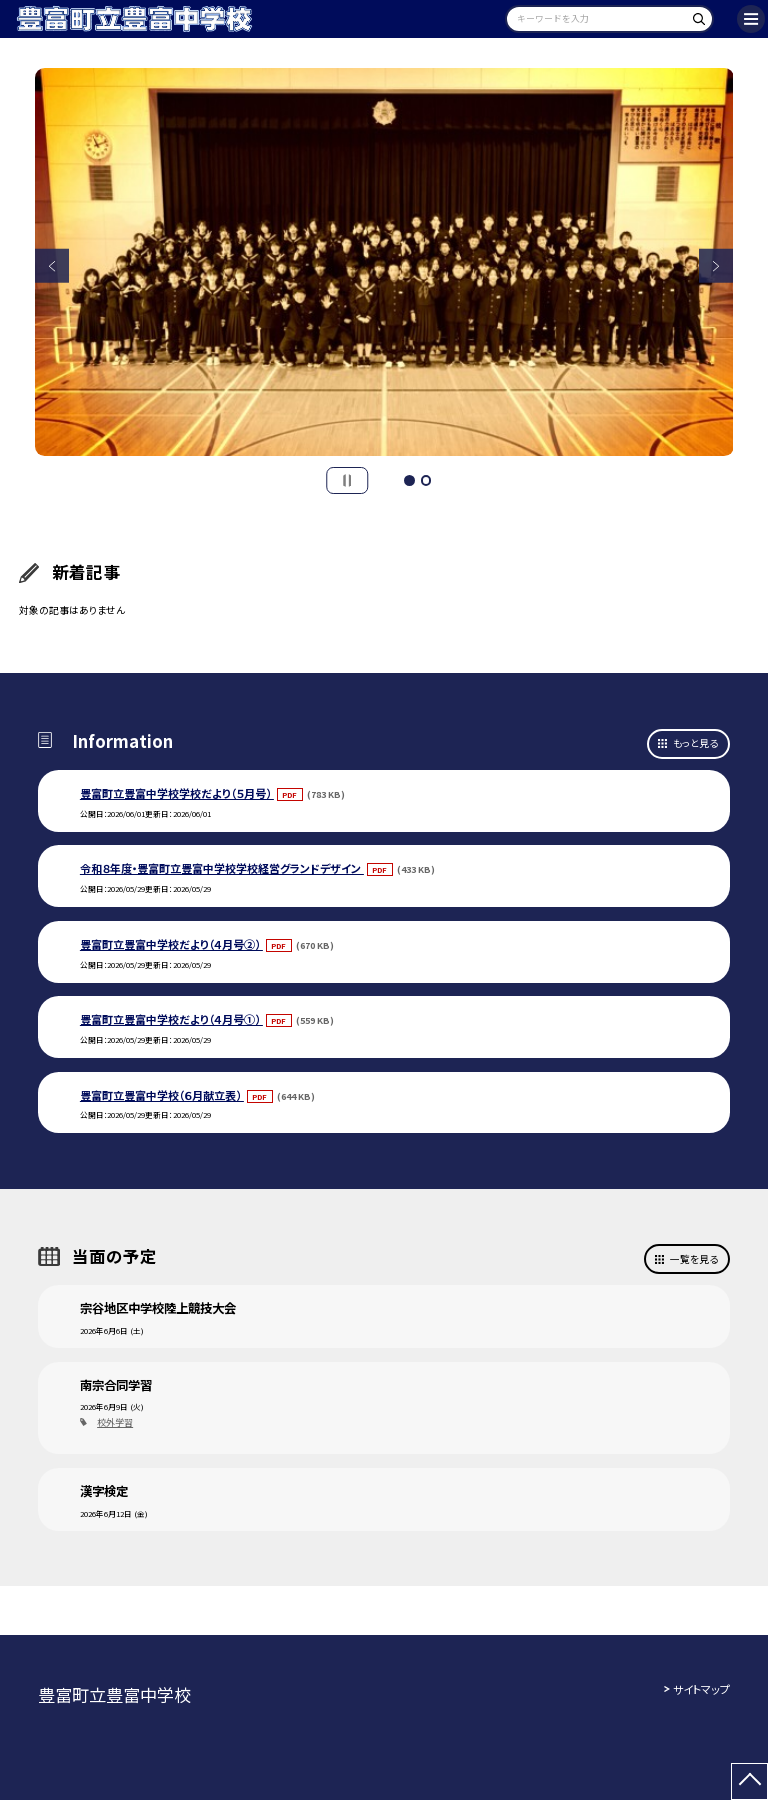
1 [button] (409, 480)
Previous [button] (52, 266)
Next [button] (716, 266)
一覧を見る (694, 1259)
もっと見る (695, 743)
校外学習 (115, 1422)
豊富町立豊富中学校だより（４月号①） (171, 1019)
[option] (384, 262)
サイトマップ (701, 1689)
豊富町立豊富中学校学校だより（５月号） (177, 793)
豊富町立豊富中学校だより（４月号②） (171, 944)
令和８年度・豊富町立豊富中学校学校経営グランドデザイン (222, 868)
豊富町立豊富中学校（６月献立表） (162, 1095)
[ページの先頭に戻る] (749, 1781)
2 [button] (426, 480)
